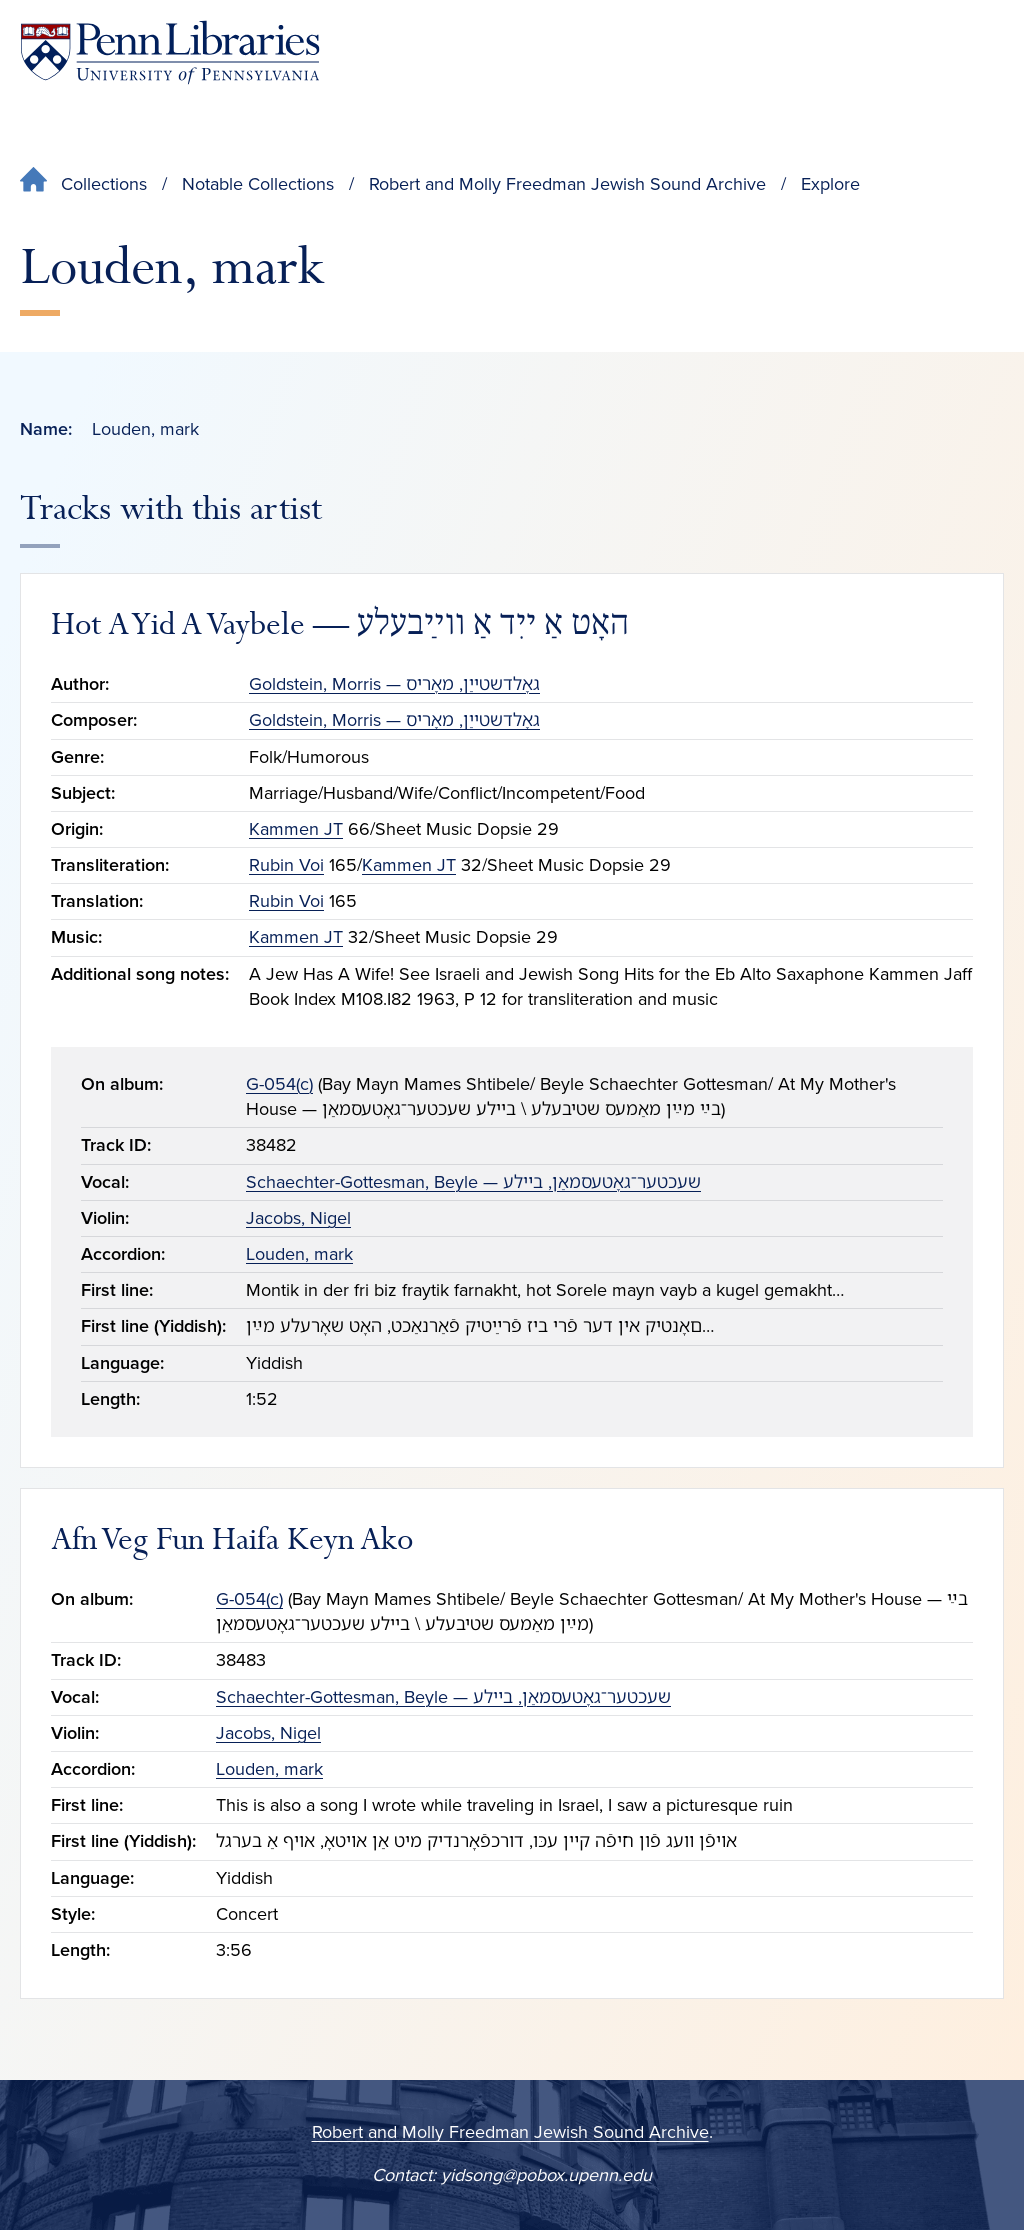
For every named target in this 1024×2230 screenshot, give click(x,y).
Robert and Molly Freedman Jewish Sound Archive (567, 184)
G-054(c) (279, 1084)
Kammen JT (296, 829)
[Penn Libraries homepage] (170, 52)
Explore (830, 184)
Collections (104, 184)
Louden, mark (299, 1254)
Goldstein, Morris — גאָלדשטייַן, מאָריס (394, 684)
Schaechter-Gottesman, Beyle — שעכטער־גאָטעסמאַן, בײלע (473, 1182)
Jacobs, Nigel (298, 1218)
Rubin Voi (286, 865)
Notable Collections (258, 184)
